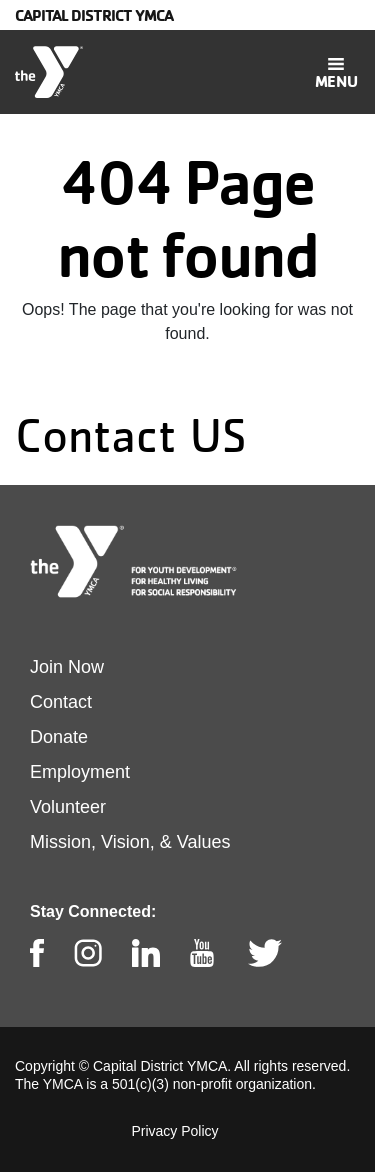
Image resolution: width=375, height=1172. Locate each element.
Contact (61, 702)
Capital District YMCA (94, 15)
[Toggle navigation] (336, 72)
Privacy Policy (174, 1131)
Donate (59, 737)
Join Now (67, 667)
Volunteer (68, 807)
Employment (80, 772)
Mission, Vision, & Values (130, 842)
